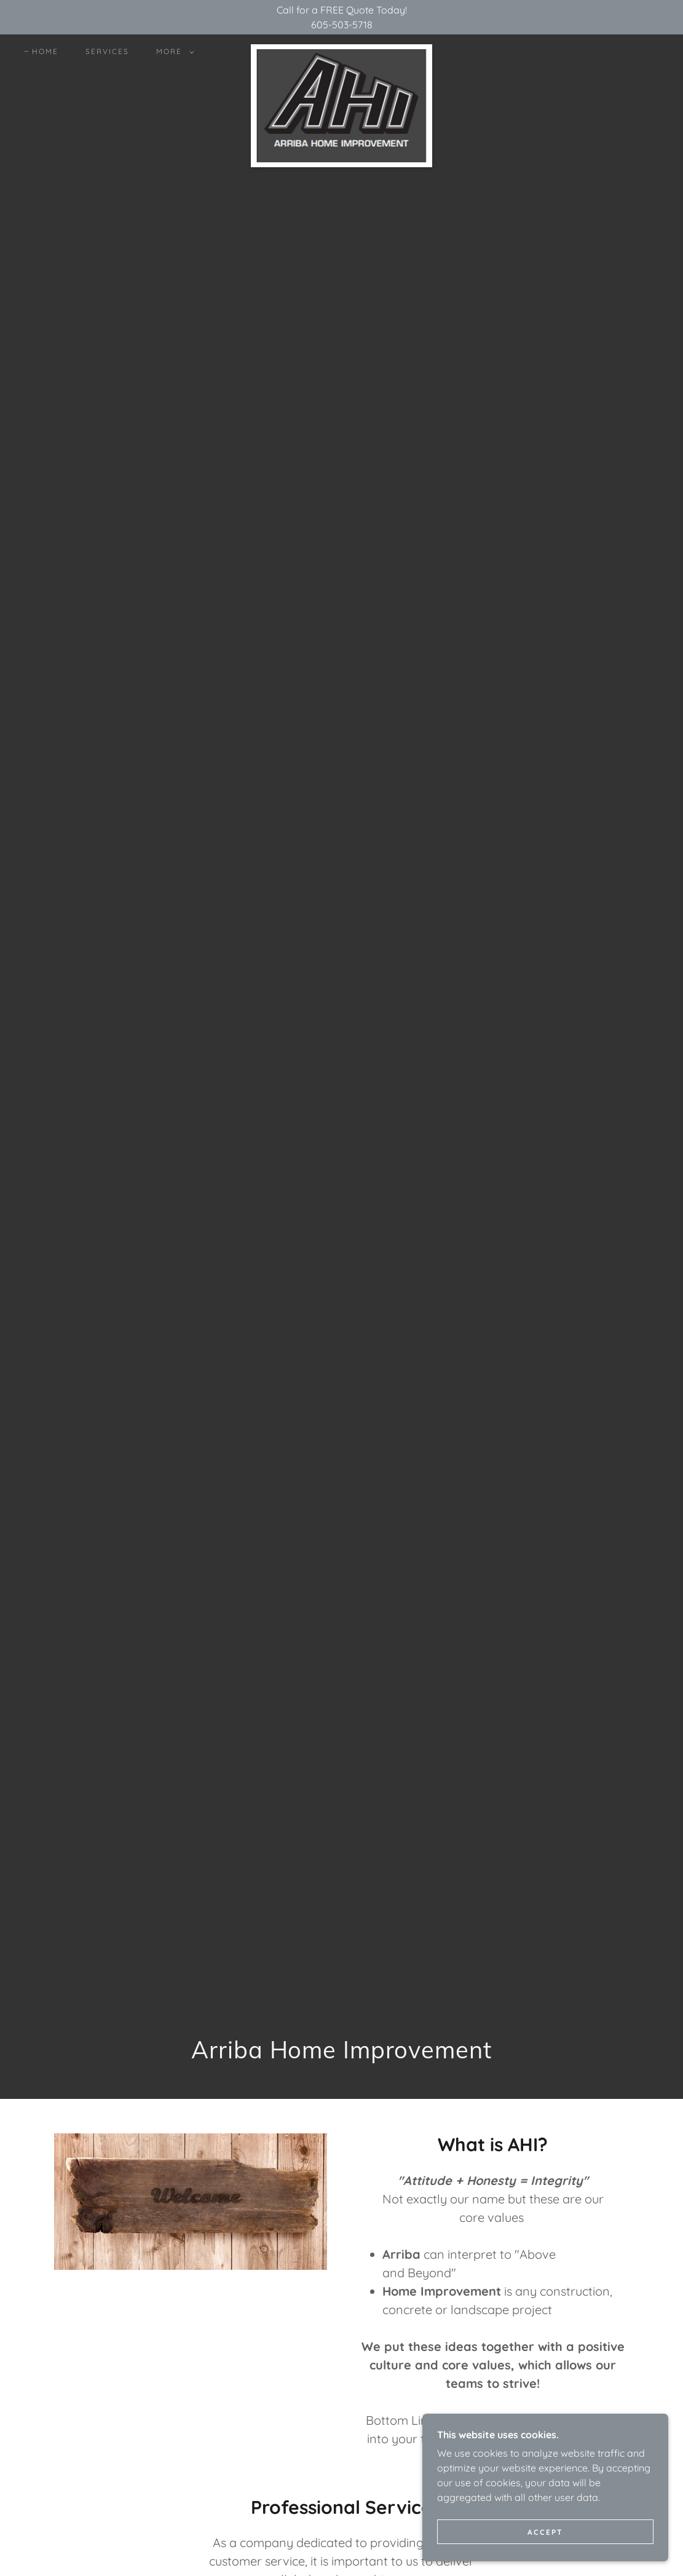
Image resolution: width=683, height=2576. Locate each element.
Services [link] (107, 51)
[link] (341, 49)
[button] (173, 51)
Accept (545, 2532)
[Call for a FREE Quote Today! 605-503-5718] (341, 17)
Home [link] (45, 51)
